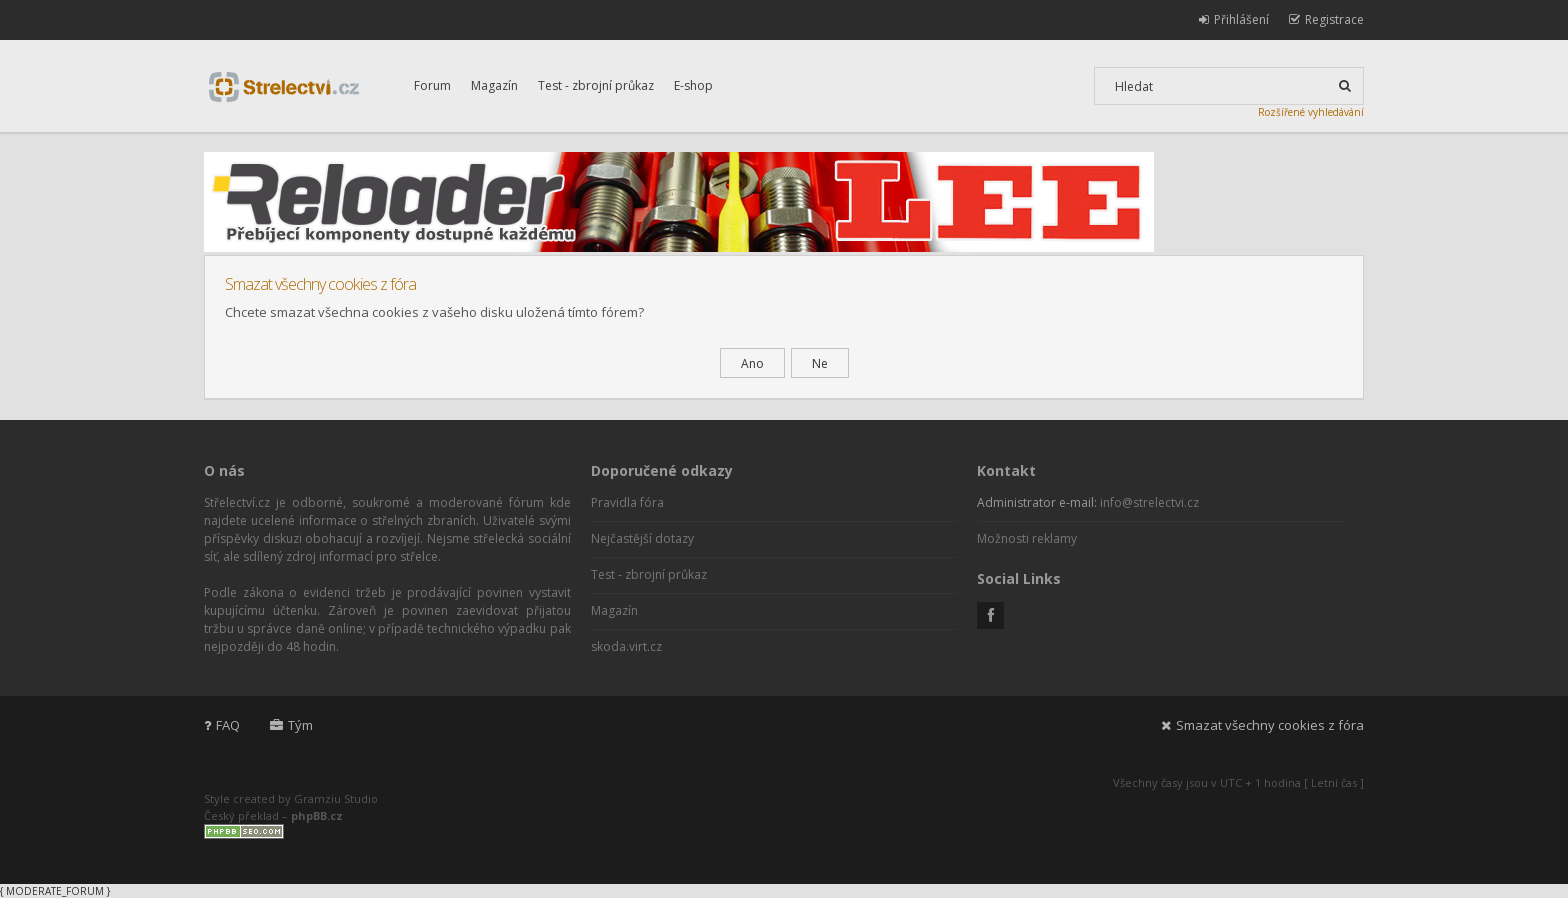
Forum (432, 85)
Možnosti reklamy (1027, 538)
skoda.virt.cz (626, 646)
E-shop (693, 85)
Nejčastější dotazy (642, 538)
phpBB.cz (317, 815)
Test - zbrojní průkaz (596, 85)
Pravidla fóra (627, 502)
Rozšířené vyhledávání (1311, 112)
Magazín (494, 85)
